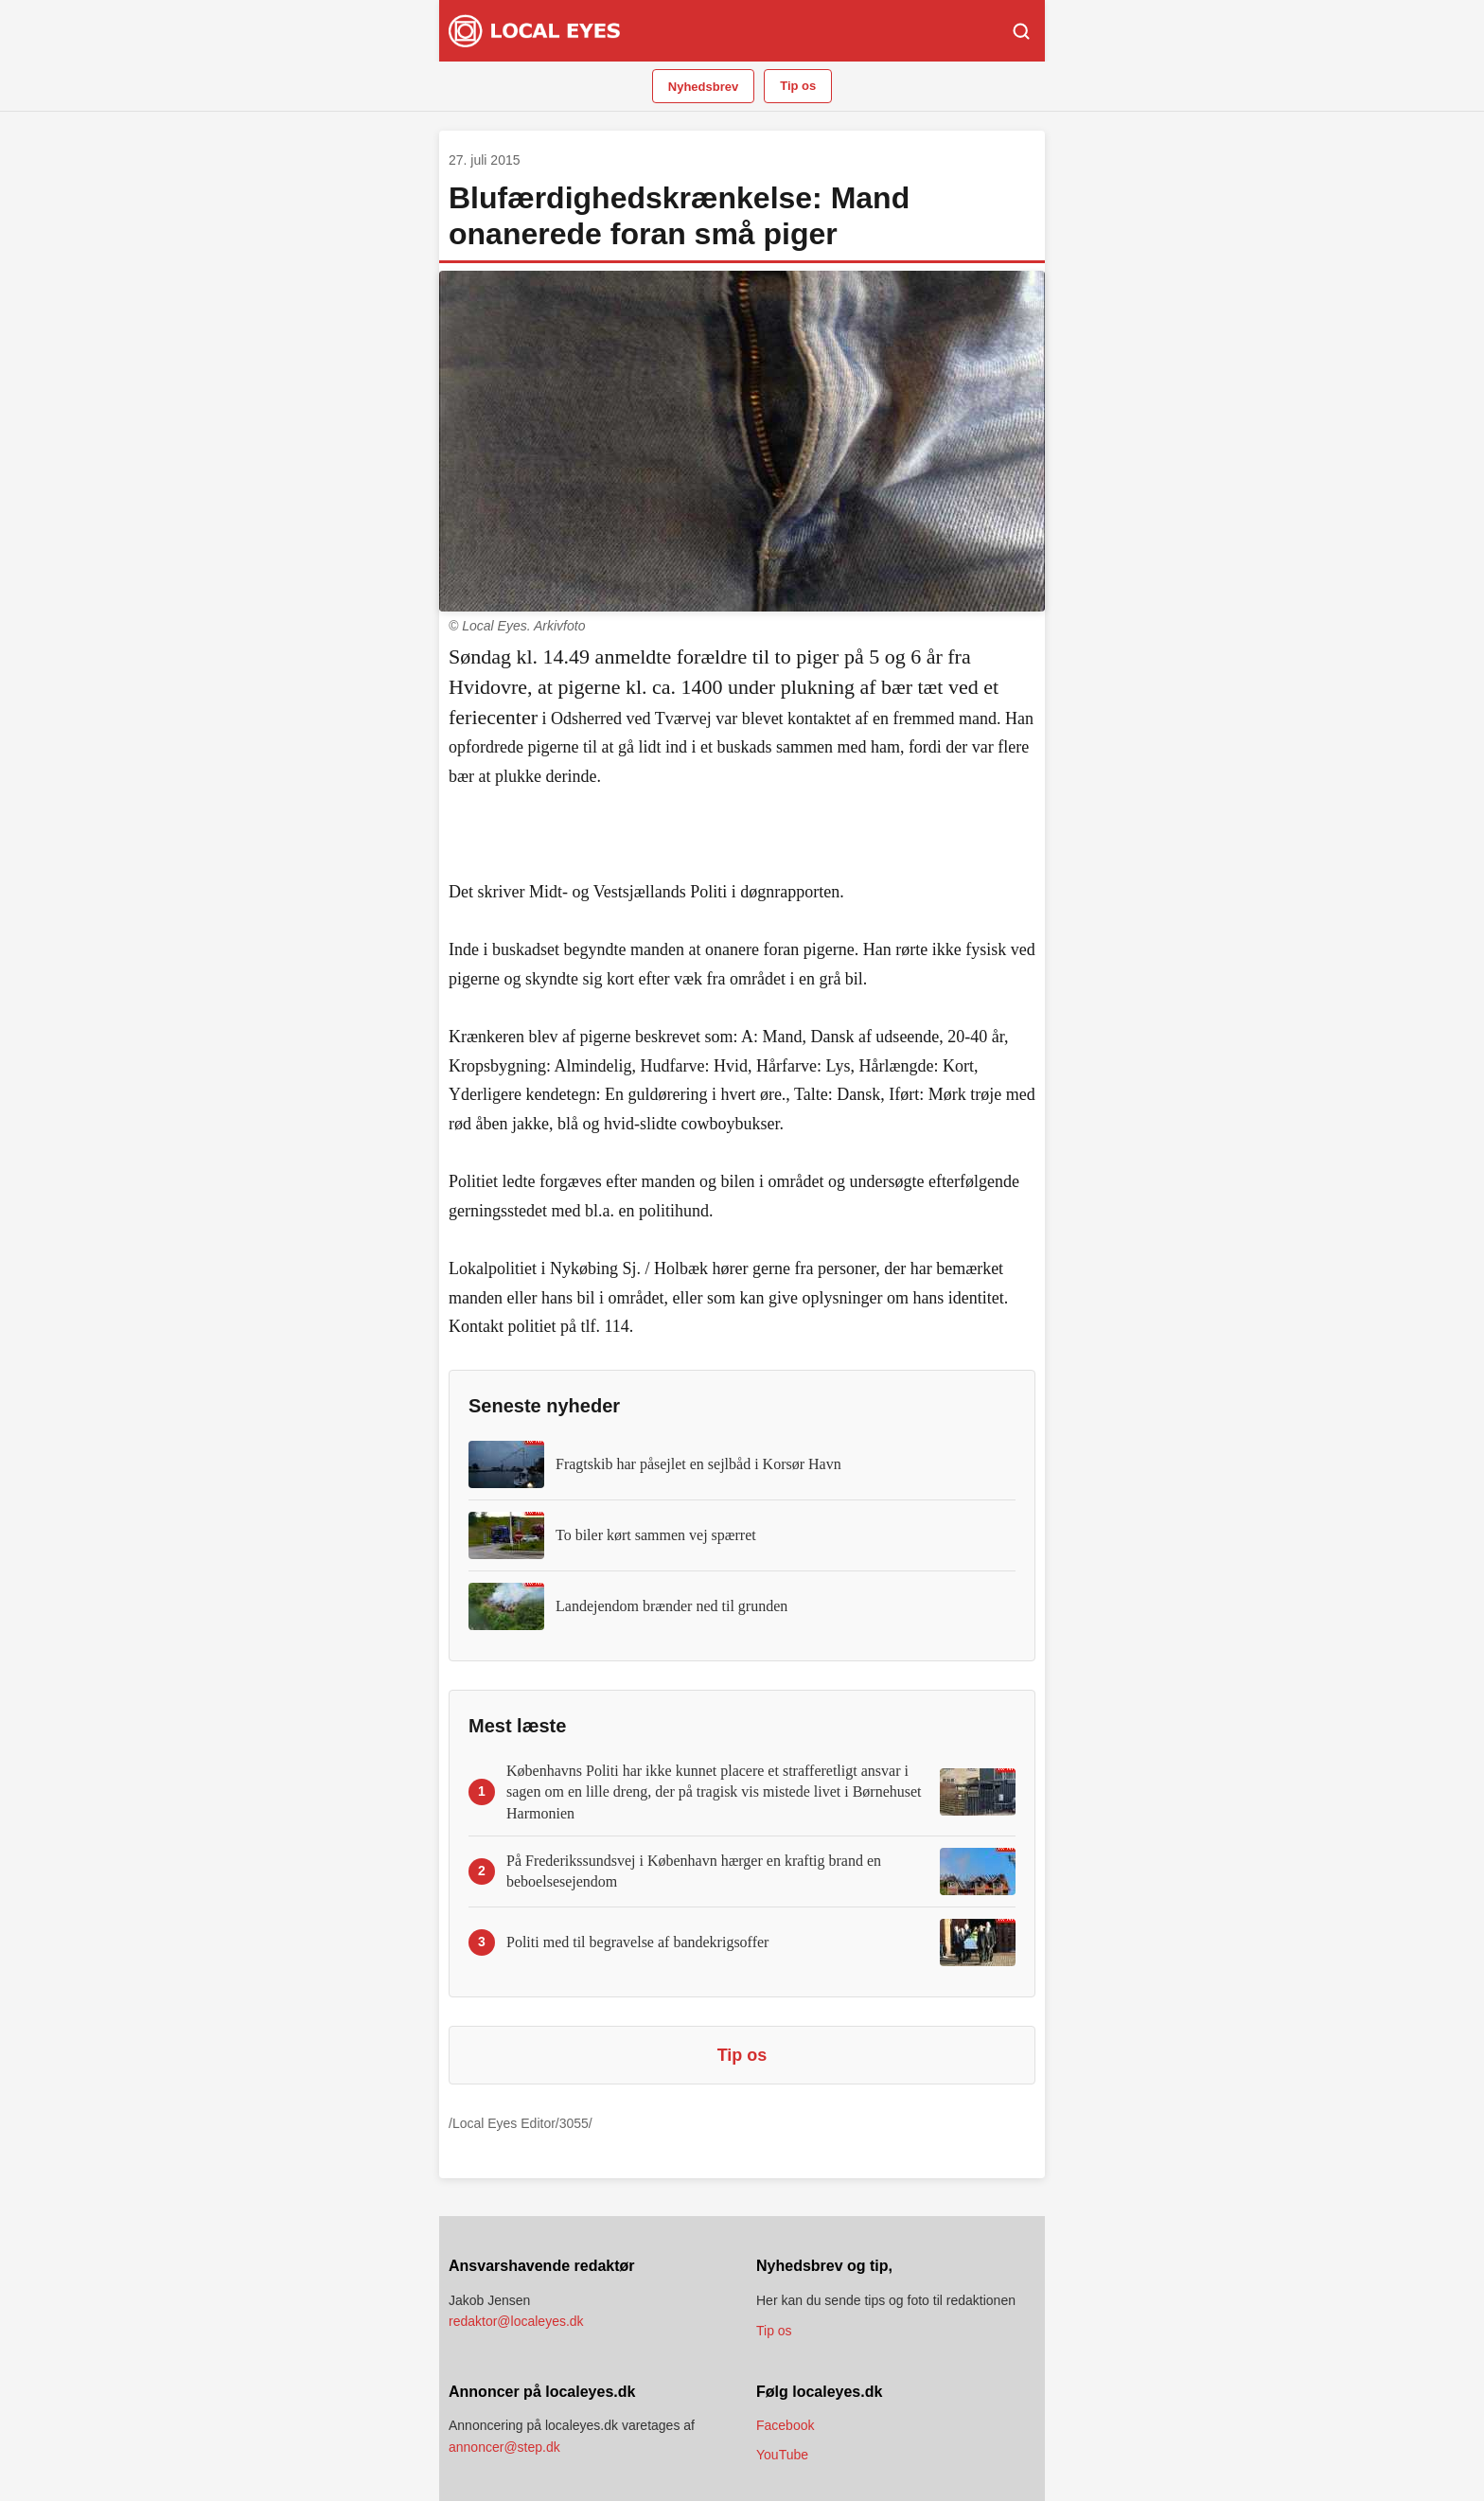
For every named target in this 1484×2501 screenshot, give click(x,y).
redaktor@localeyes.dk (516, 2321)
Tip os (798, 86)
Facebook (785, 2425)
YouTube (782, 2454)
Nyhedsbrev (703, 87)
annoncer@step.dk (504, 2447)
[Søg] (1021, 31)
